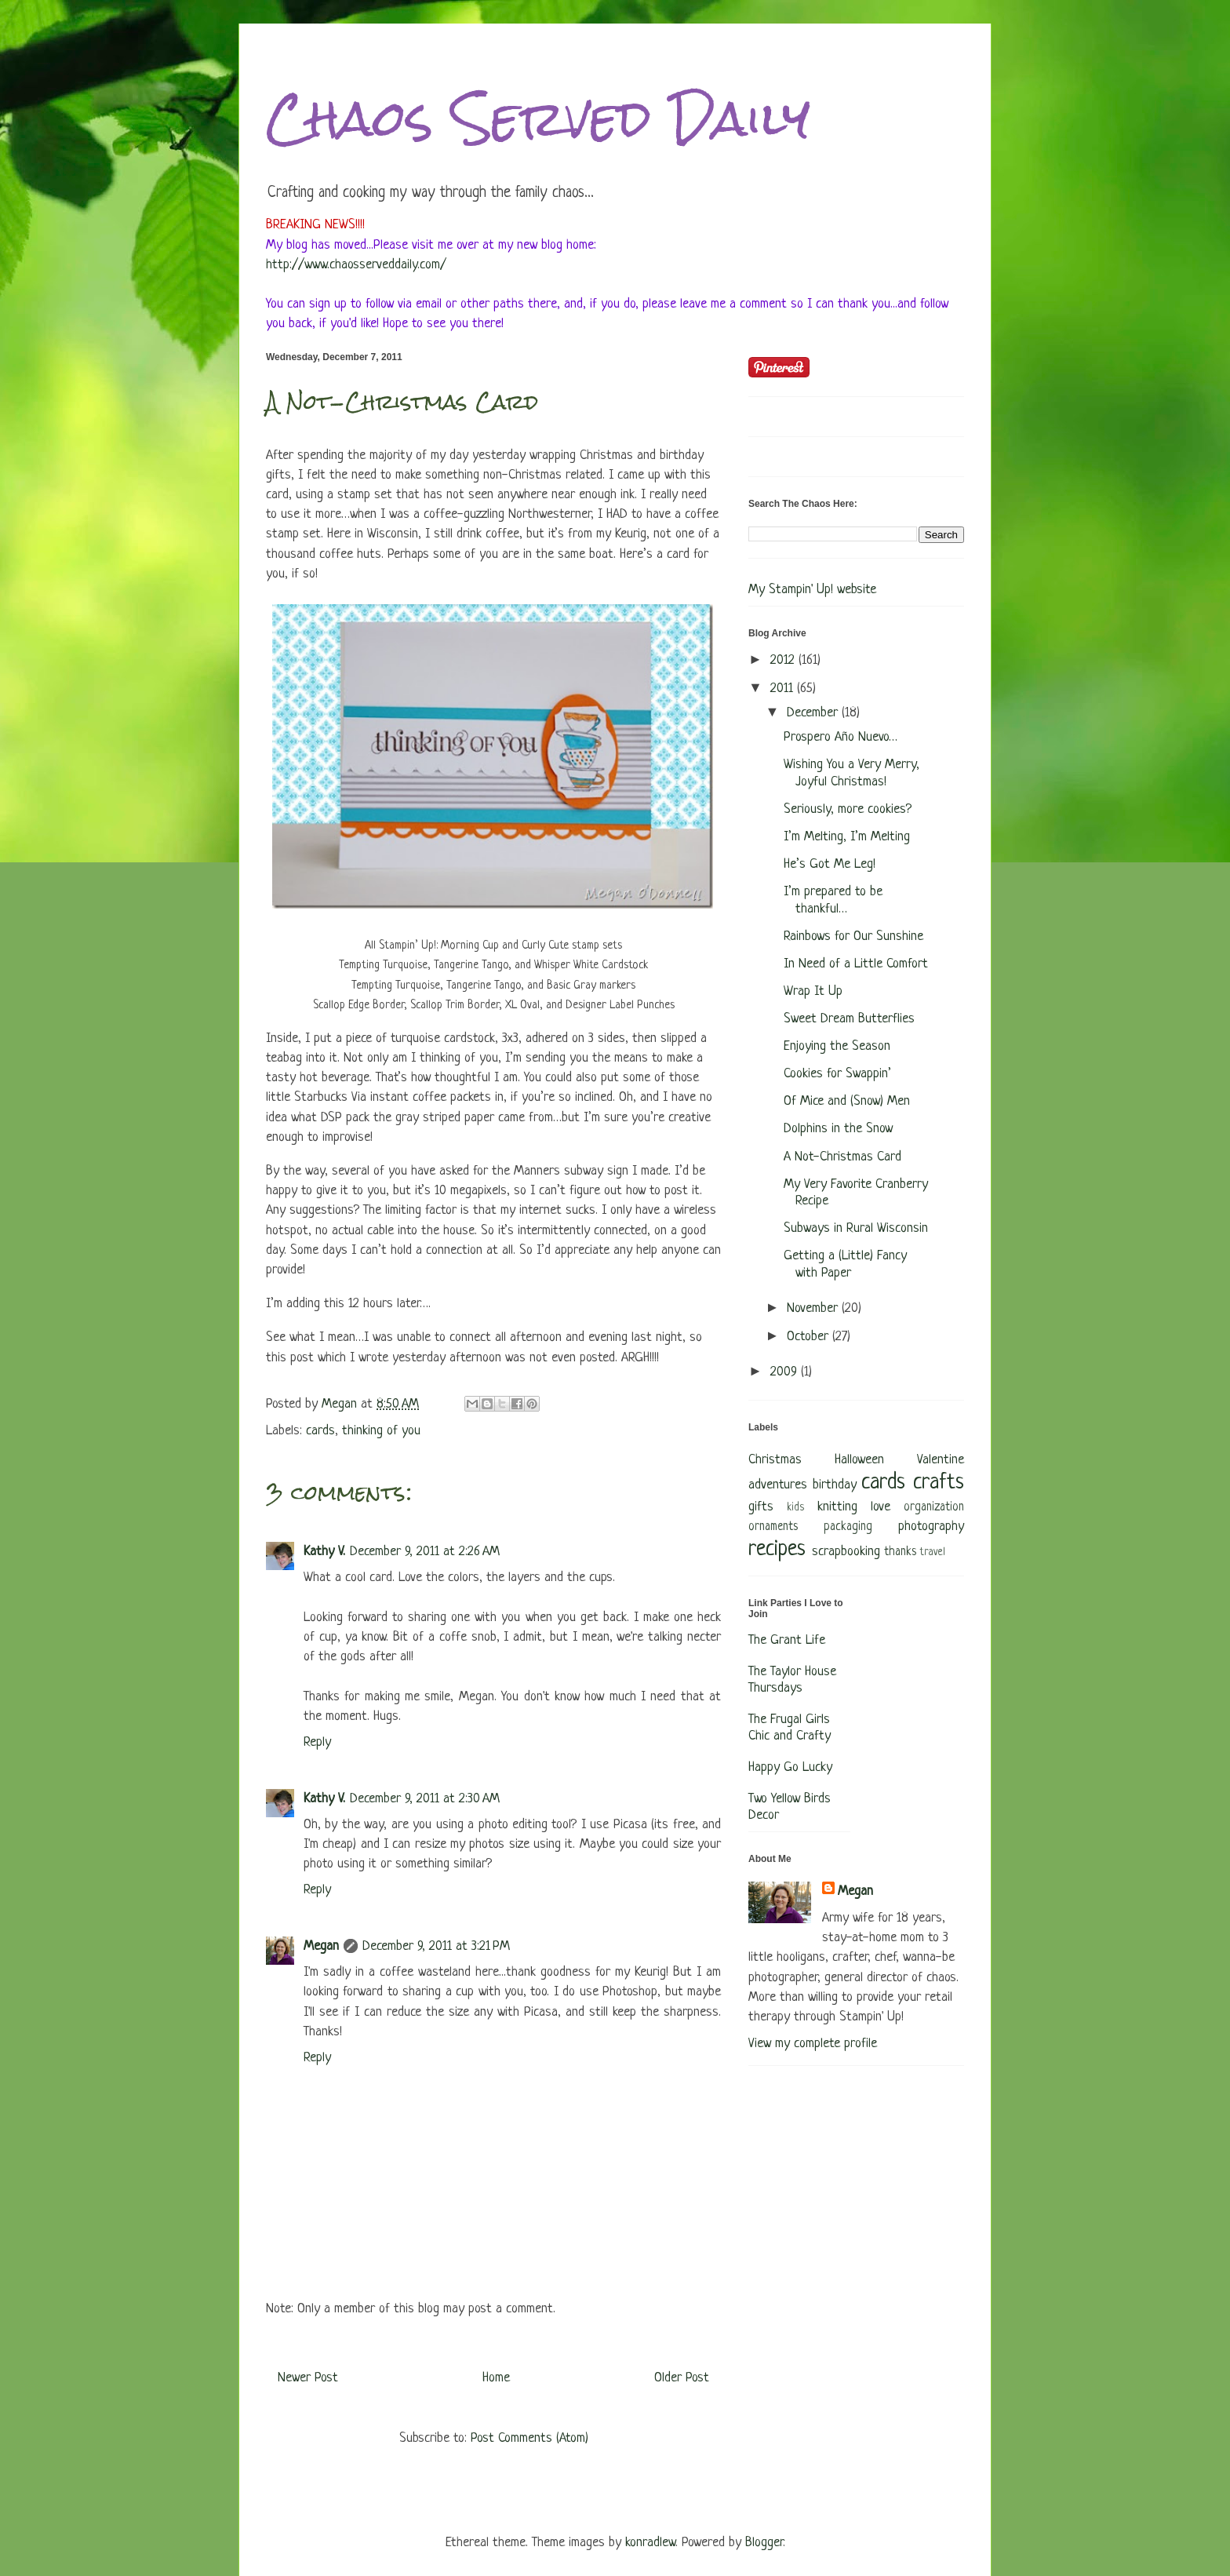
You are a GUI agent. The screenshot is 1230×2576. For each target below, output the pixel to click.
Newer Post (308, 2377)
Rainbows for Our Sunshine (853, 936)
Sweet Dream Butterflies (849, 1018)
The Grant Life (786, 1640)
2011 (783, 688)
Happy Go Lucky (790, 1767)
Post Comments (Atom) (529, 2438)
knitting (837, 1506)
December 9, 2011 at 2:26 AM (425, 1551)
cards (320, 1430)
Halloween (859, 1459)
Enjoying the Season (837, 1046)
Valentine (940, 1459)
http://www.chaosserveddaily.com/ (356, 264)
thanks (900, 1552)
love (880, 1506)
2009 (785, 1372)
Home (496, 2377)
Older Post (681, 2377)
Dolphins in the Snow (838, 1128)
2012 (784, 660)
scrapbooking (846, 1551)
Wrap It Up (813, 991)
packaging (848, 1527)
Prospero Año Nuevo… (840, 737)
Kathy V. (324, 1551)
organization (934, 1507)
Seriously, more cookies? (848, 809)
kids (795, 1508)
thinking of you (381, 1430)
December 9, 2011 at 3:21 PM (436, 1946)
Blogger (764, 2542)
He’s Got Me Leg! (829, 864)
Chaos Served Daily (538, 118)
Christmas (775, 1459)
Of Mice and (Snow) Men (847, 1101)
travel (932, 1552)
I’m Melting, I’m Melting (847, 836)
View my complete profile (812, 2043)
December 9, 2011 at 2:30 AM (425, 1798)
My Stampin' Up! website (812, 589)
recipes (777, 1549)
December (814, 712)
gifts (760, 1506)
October (809, 1336)
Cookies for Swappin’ (837, 1073)
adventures (777, 1484)
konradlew (650, 2542)
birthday (835, 1484)
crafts (938, 1483)
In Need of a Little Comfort (856, 963)
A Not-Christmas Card (842, 1157)
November (814, 1308)
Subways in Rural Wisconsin (856, 1228)
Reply (317, 1742)
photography (931, 1526)
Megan (321, 1946)
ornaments (773, 1527)
